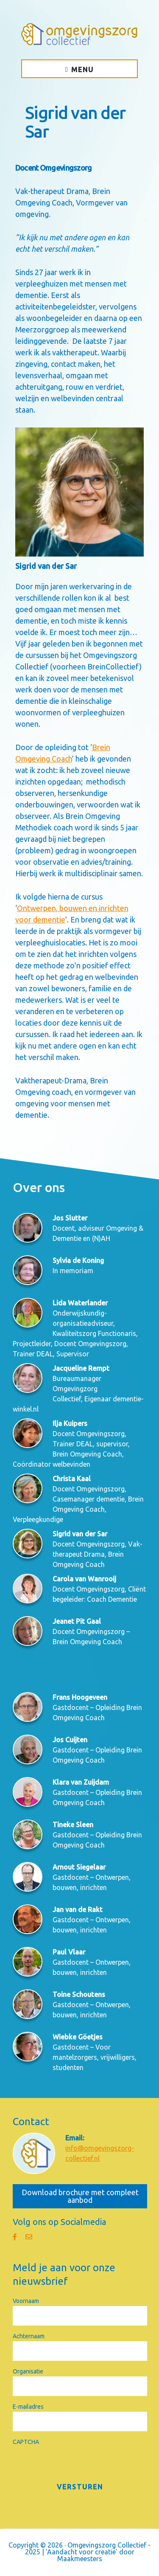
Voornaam (26, 2301)
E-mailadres (28, 2406)
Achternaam (29, 2336)
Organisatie (28, 2371)
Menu (82, 69)
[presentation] (77, 2463)
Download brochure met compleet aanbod (80, 2196)
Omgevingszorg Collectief (79, 34)
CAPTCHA (26, 2441)
